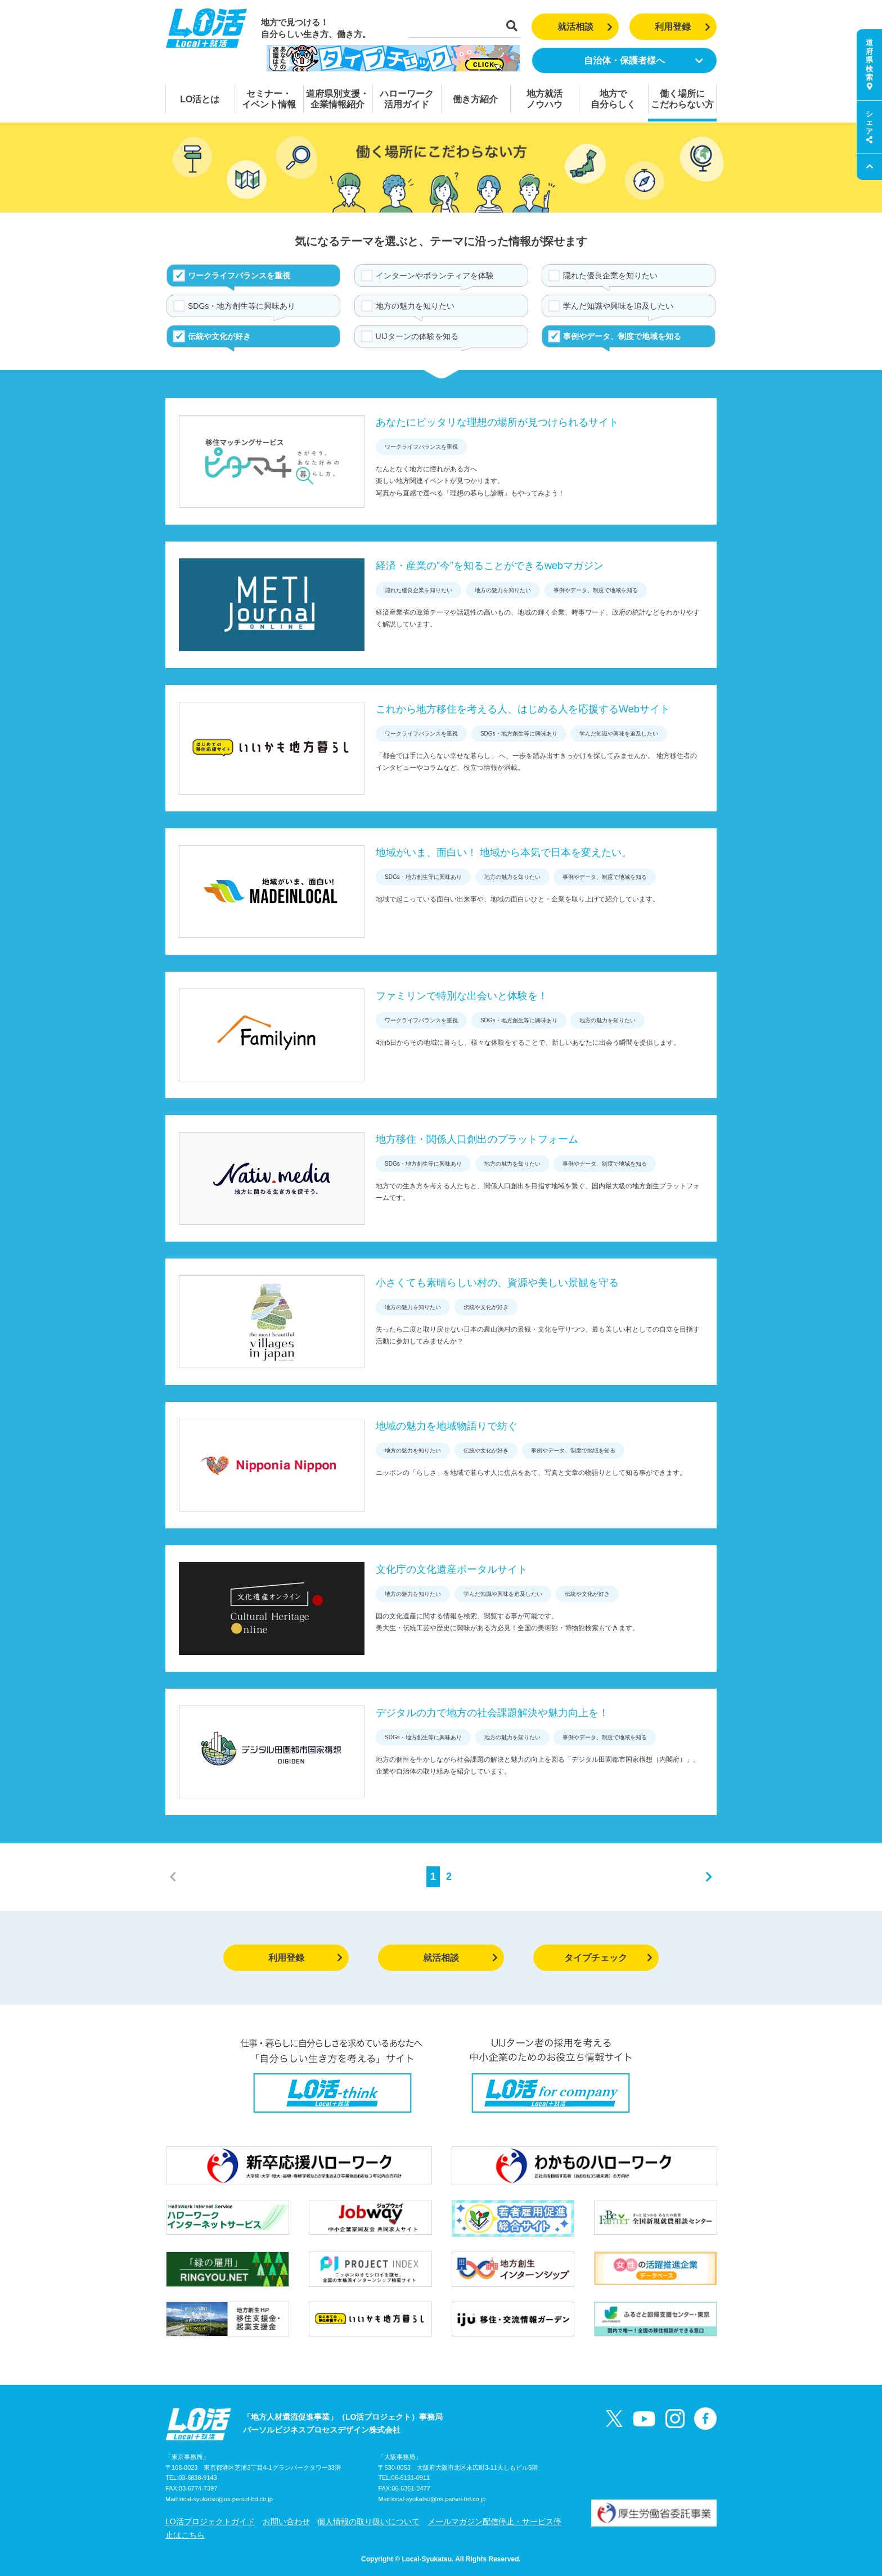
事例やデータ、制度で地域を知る (622, 336)
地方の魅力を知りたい (415, 305)
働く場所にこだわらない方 (682, 99)
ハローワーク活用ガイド (407, 99)
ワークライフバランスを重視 (239, 275)
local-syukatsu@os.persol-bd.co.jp (225, 2499)
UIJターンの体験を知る (417, 336)
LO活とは (199, 99)
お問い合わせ (286, 2521)
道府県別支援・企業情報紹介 (337, 99)
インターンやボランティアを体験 (435, 275)
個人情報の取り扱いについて (368, 2521)
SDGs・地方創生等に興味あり (241, 305)
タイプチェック (608, 1958)
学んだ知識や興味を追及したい (618, 305)
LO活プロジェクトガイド (210, 2521)
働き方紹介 (475, 99)
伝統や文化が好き (219, 336)
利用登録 (682, 26)
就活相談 (585, 26)
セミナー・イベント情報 (269, 99)
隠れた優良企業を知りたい (610, 275)
